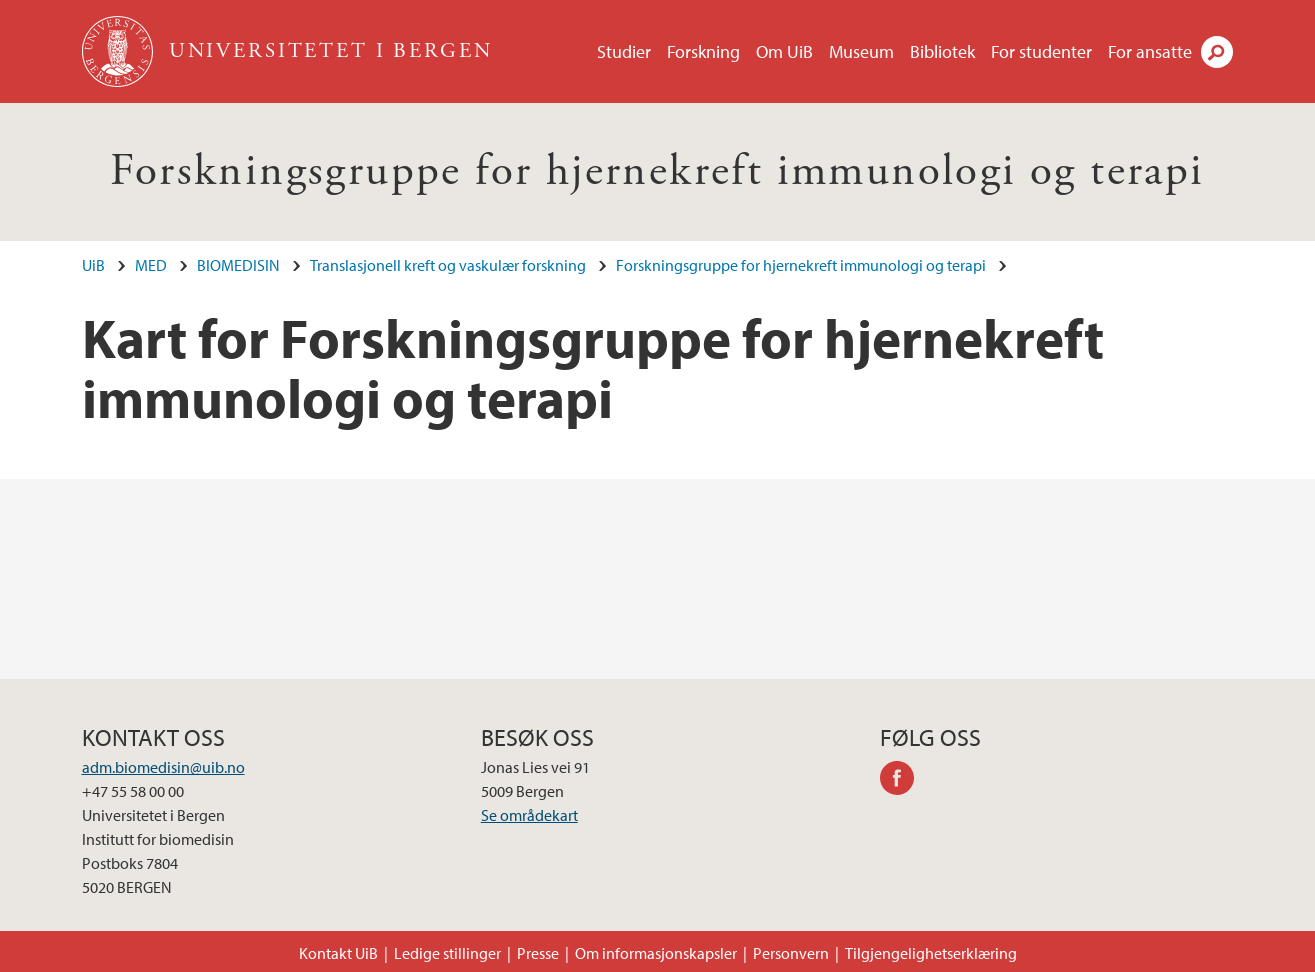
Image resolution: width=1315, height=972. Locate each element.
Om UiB (784, 51)
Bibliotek (942, 51)
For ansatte (1150, 51)
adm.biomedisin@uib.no (163, 767)
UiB (93, 265)
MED (151, 265)
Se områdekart (529, 815)
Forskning (703, 51)
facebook (904, 781)
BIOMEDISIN (238, 265)
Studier (624, 51)
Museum (861, 51)
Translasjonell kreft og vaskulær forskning (448, 265)
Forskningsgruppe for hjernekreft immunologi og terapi (657, 171)
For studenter (1041, 51)
